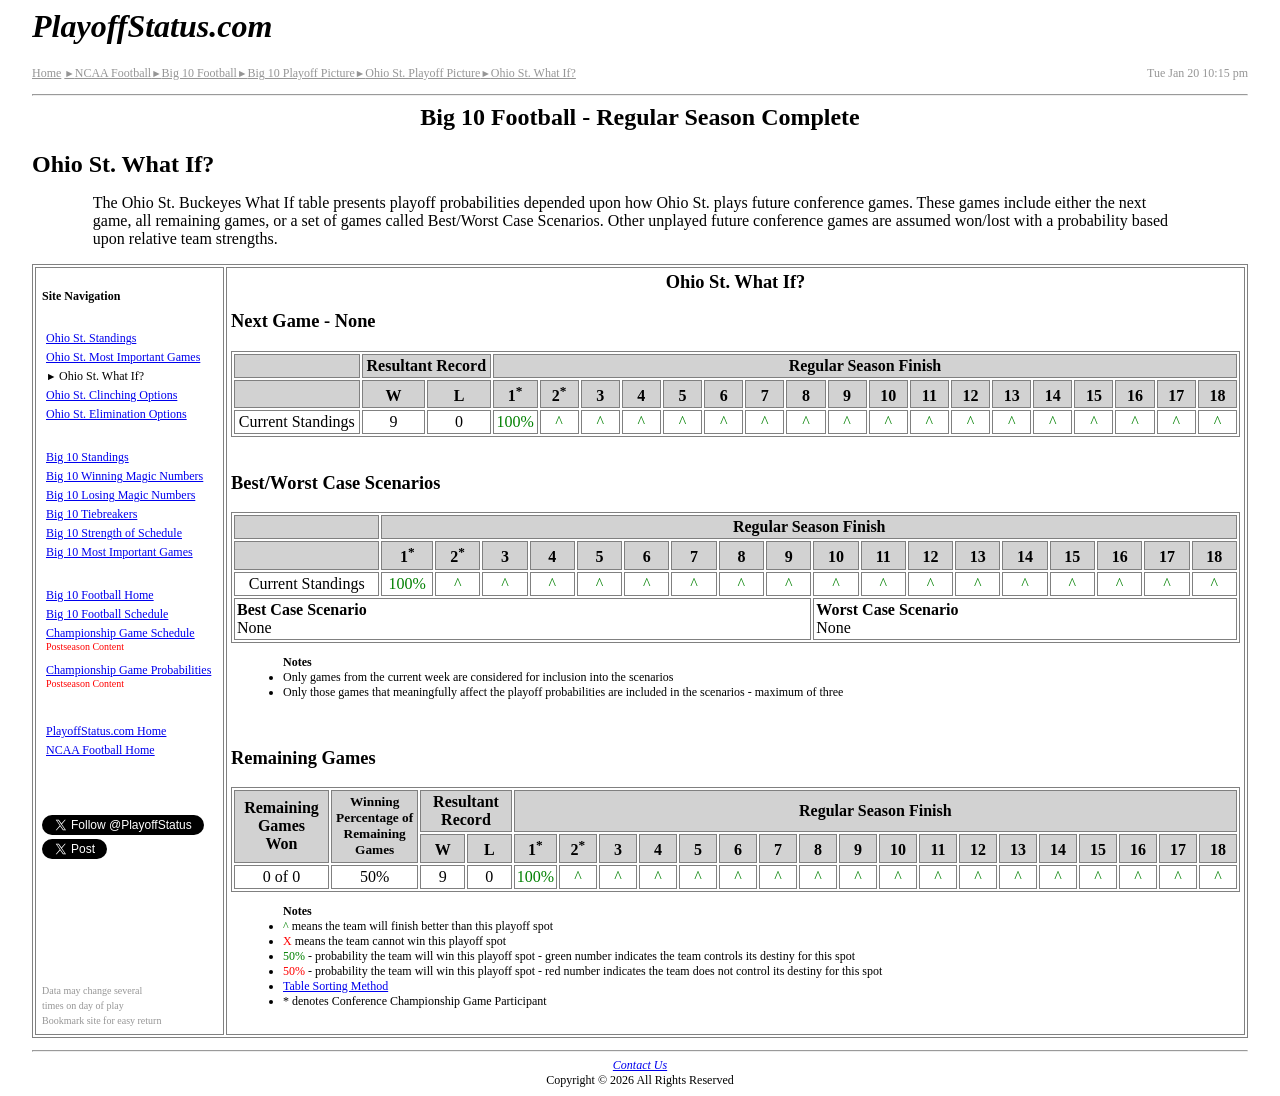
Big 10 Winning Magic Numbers (124, 476)
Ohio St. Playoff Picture (418, 73)
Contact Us (640, 1065)
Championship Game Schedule (120, 633)
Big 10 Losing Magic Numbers (120, 495)
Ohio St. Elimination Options (116, 414)
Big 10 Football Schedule (107, 614)
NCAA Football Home (100, 750)
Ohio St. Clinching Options (111, 395)
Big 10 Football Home (100, 595)
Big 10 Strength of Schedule (114, 533)
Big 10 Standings (87, 457)
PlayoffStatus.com (152, 26)
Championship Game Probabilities (128, 670)
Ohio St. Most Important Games (123, 357)
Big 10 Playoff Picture (296, 73)
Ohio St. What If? (528, 73)
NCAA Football (107, 73)
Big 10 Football (194, 73)
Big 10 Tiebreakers (91, 514)
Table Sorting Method (335, 986)
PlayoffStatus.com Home (106, 731)
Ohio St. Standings (91, 338)
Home (46, 73)
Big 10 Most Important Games (119, 552)
